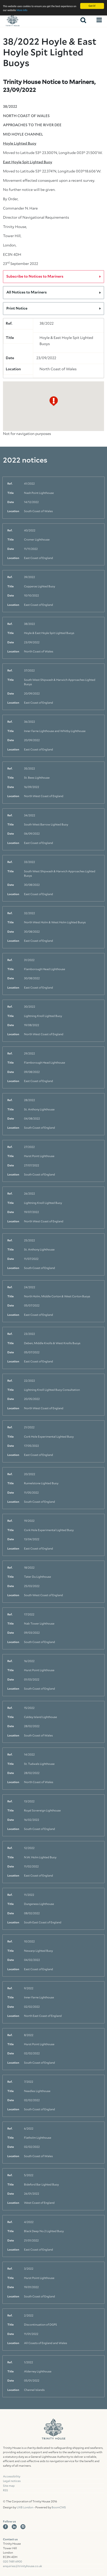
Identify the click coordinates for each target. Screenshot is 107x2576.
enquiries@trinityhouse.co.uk (22, 2566)
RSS (5, 2490)
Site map (9, 2486)
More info (21, 10)
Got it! (92, 6)
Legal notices (12, 2481)
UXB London (25, 2507)
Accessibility (11, 2476)
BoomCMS (59, 2507)
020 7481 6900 (12, 2561)
